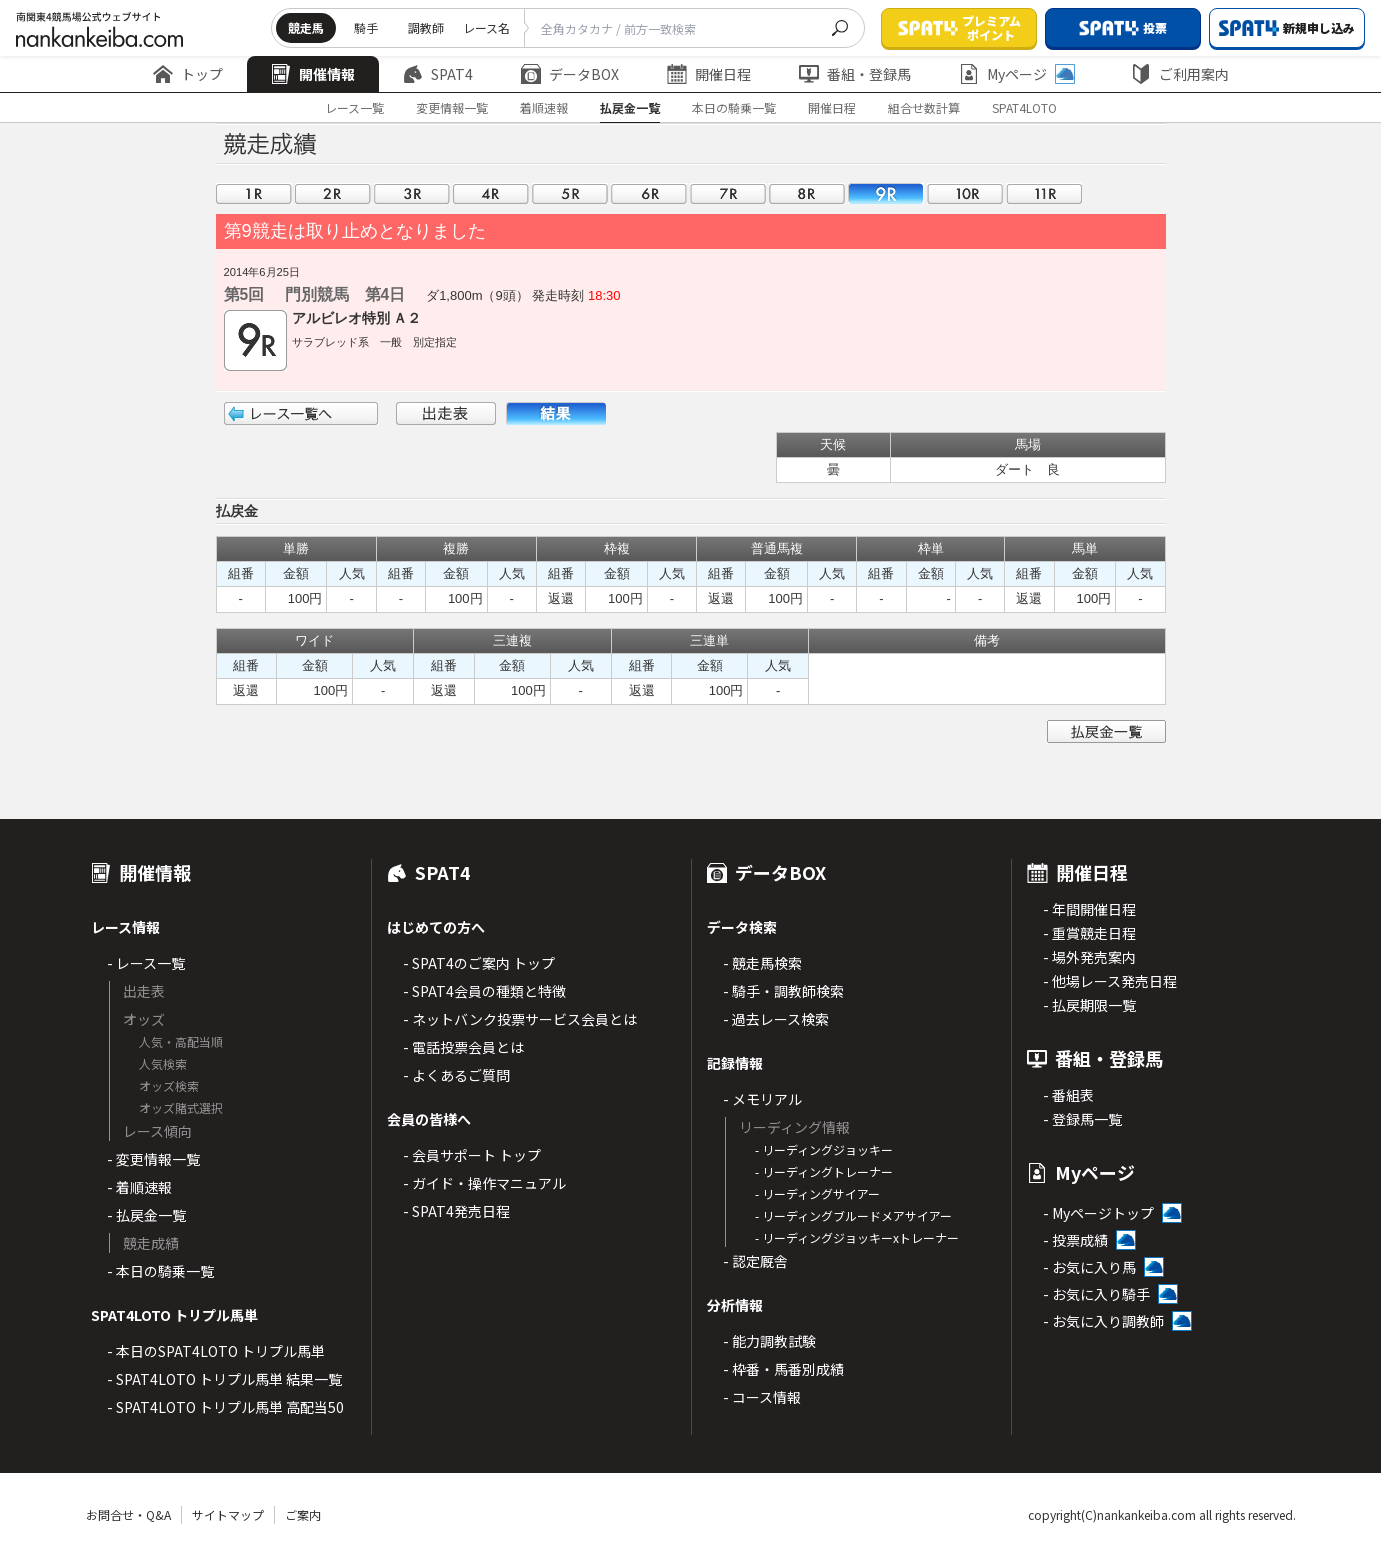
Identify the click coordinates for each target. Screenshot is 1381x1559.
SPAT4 (438, 74)
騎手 (366, 27)
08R (807, 193)
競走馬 (306, 27)
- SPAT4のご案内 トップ (479, 963)
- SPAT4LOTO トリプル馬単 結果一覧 (224, 1379)
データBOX (570, 74)
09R (886, 193)
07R (728, 193)
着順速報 (544, 107)
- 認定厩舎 (755, 1261)
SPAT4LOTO (1024, 107)
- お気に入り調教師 (1103, 1321)
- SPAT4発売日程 (456, 1211)
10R (965, 193)
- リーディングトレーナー (824, 1171)
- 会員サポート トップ (472, 1155)
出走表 (446, 413)
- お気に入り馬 (1089, 1267)
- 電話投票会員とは (463, 1047)
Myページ (1017, 74)
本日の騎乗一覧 (734, 107)
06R (649, 193)
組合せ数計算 (924, 107)
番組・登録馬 (855, 74)
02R (333, 193)
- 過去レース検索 (776, 1019)
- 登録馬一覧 (1082, 1119)
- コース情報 (762, 1397)
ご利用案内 (1180, 74)
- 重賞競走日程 (1089, 933)
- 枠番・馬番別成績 (783, 1369)
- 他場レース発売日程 (1110, 981)
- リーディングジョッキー (824, 1149)
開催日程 (709, 74)
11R (1044, 193)
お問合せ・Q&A (128, 1514)
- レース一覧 (146, 963)
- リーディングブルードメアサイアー (853, 1215)
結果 (556, 413)
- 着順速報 (139, 1187)
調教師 (426, 27)
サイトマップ (228, 1514)
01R (254, 193)
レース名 (486, 27)
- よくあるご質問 (456, 1075)
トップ (188, 74)
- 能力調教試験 (769, 1341)
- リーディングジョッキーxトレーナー (857, 1237)
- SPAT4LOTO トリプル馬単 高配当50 (225, 1407)
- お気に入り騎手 (1096, 1294)
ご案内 (303, 1514)
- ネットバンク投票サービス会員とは (520, 1019)
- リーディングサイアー (817, 1193)
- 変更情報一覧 (153, 1159)
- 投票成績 (1075, 1240)
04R (491, 193)
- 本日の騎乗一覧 (160, 1271)
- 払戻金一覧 (146, 1215)
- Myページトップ (1098, 1213)
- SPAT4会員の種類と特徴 (484, 991)
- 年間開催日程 (1089, 909)
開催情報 (313, 74)
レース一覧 (354, 107)
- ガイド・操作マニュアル (484, 1183)
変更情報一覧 (452, 107)
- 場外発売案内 (1089, 957)
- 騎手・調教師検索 (783, 991)
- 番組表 (1068, 1095)
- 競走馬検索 (762, 963)
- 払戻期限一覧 (1089, 1005)
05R (570, 193)
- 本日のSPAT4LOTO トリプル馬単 (216, 1351)
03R (412, 193)
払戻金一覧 (630, 107)
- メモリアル (762, 1099)
